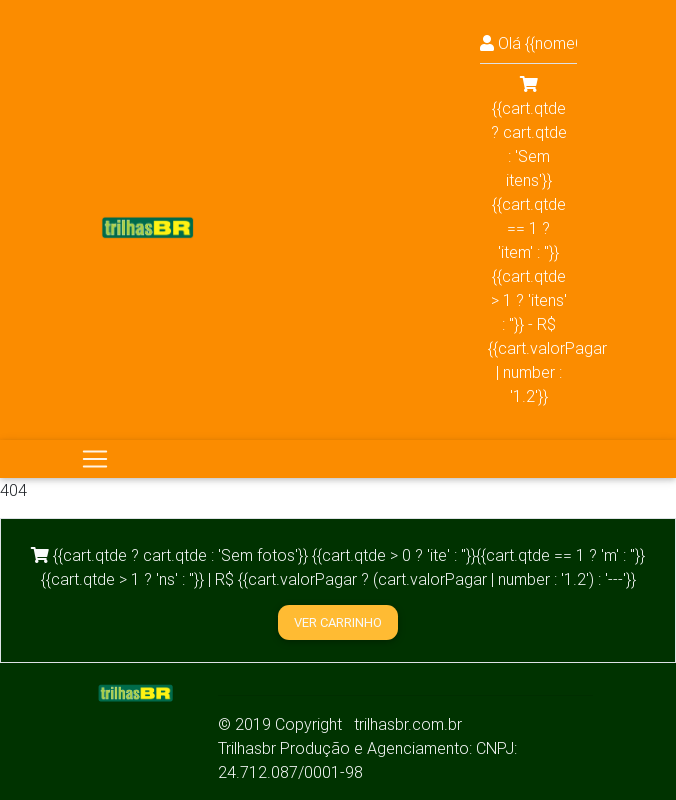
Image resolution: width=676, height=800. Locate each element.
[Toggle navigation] (95, 459)
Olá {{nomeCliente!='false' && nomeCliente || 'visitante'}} (528, 43)
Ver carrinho (338, 622)
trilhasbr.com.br (408, 724)
